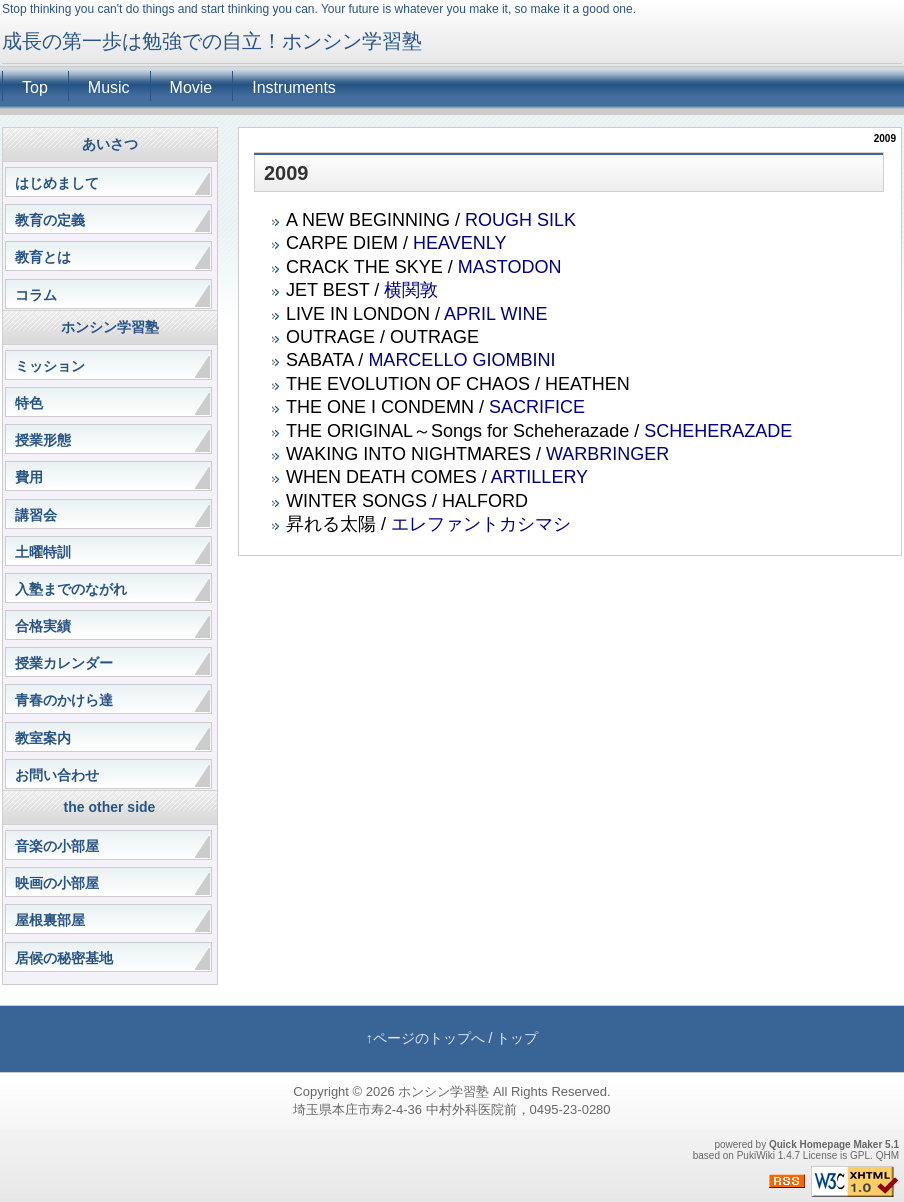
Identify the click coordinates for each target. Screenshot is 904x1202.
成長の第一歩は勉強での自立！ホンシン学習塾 (212, 41)
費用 (29, 477)
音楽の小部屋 (57, 846)
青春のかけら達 (64, 700)
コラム (36, 295)
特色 (29, 403)
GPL (860, 1155)
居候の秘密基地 (64, 958)
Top (35, 87)
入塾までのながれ (71, 589)
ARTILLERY (539, 477)
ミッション (50, 366)
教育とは (43, 257)
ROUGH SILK (520, 220)
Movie (191, 87)
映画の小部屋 (57, 883)
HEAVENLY (459, 243)
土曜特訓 (43, 552)
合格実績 (43, 626)
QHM (887, 1155)
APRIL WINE (495, 314)
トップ (517, 1038)
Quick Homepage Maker (825, 1144)
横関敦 (411, 290)
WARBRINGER (607, 454)
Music (109, 87)
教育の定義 (50, 220)
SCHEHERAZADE (718, 431)
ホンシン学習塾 (443, 1091)
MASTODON (510, 267)
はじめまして (57, 183)
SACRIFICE (537, 407)
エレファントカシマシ (481, 524)
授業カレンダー (64, 663)
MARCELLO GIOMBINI (461, 360)
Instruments (294, 87)
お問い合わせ (57, 775)
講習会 (36, 515)
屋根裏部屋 (50, 920)
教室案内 (43, 738)
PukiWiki (756, 1155)
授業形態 (43, 440)
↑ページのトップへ (425, 1038)
